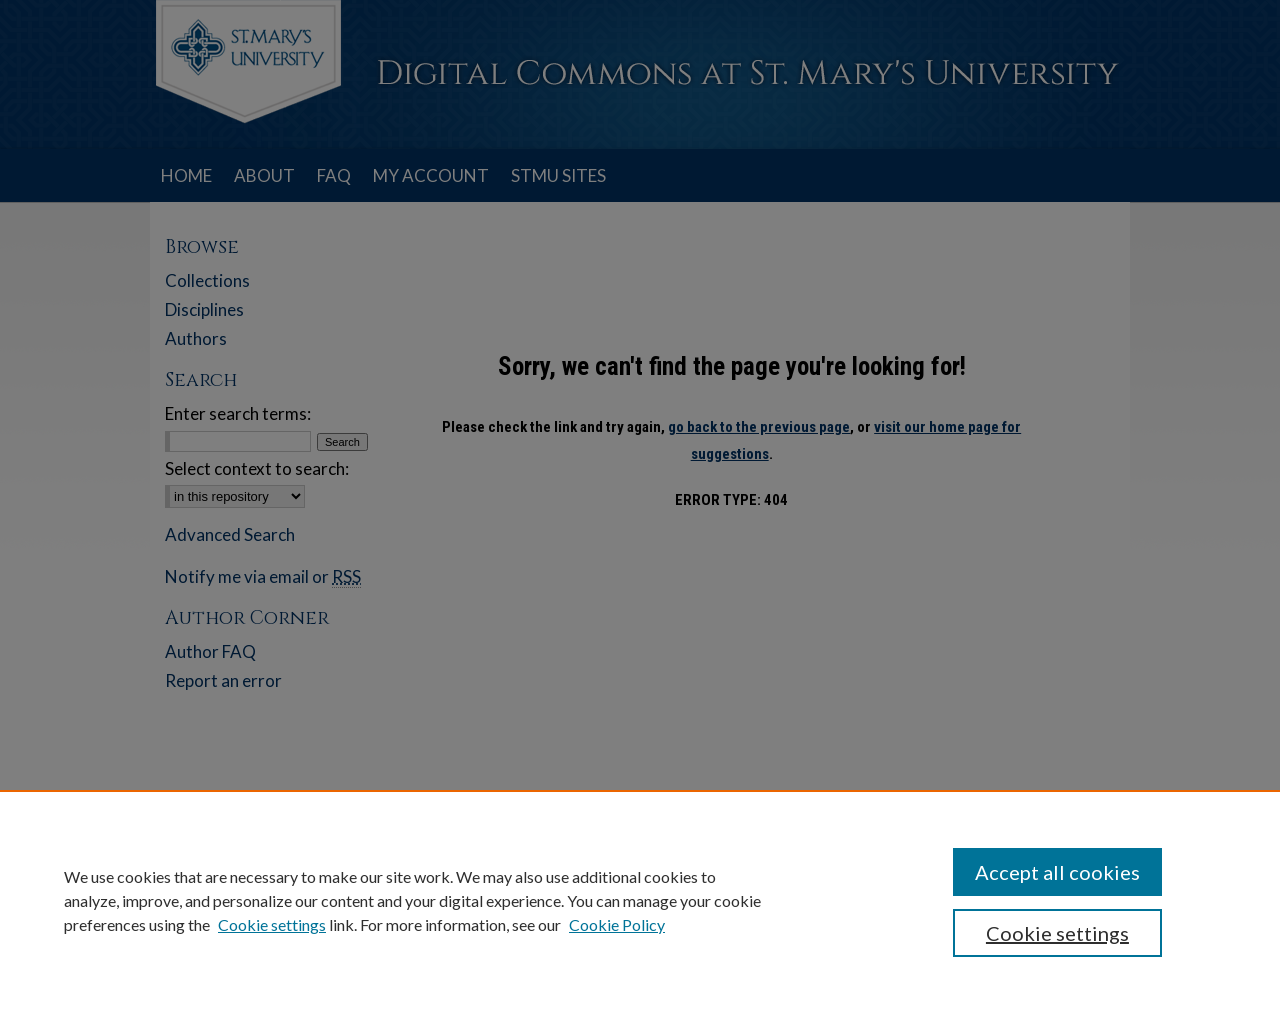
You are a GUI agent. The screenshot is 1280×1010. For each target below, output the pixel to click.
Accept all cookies (1057, 872)
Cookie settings (272, 924)
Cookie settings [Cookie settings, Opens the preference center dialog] (1057, 933)
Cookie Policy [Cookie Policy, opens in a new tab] (617, 924)
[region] (640, 900)
